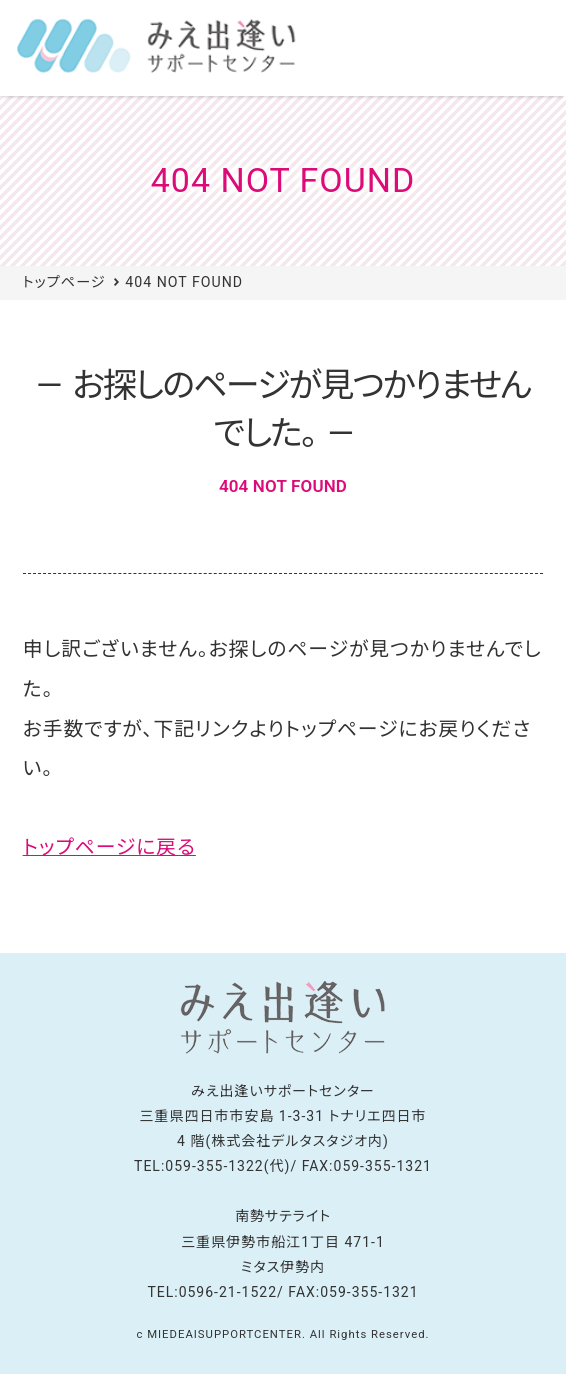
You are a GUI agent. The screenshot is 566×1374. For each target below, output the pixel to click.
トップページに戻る (109, 847)
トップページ (64, 282)
